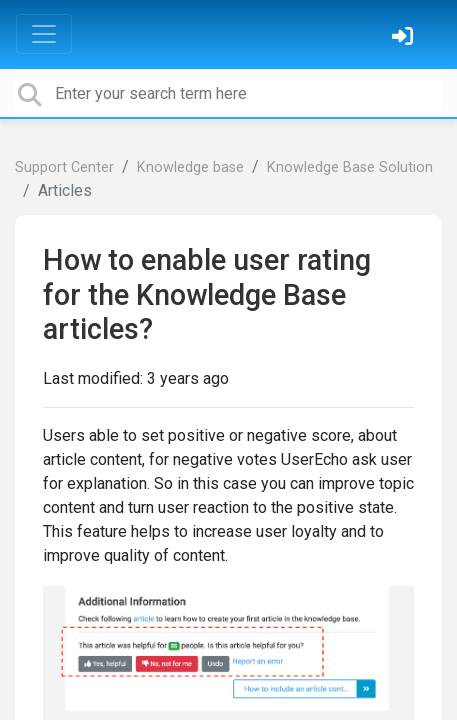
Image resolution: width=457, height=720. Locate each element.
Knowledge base (190, 167)
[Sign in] (405, 38)
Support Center (64, 167)
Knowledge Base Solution (350, 167)
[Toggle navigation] (44, 34)
